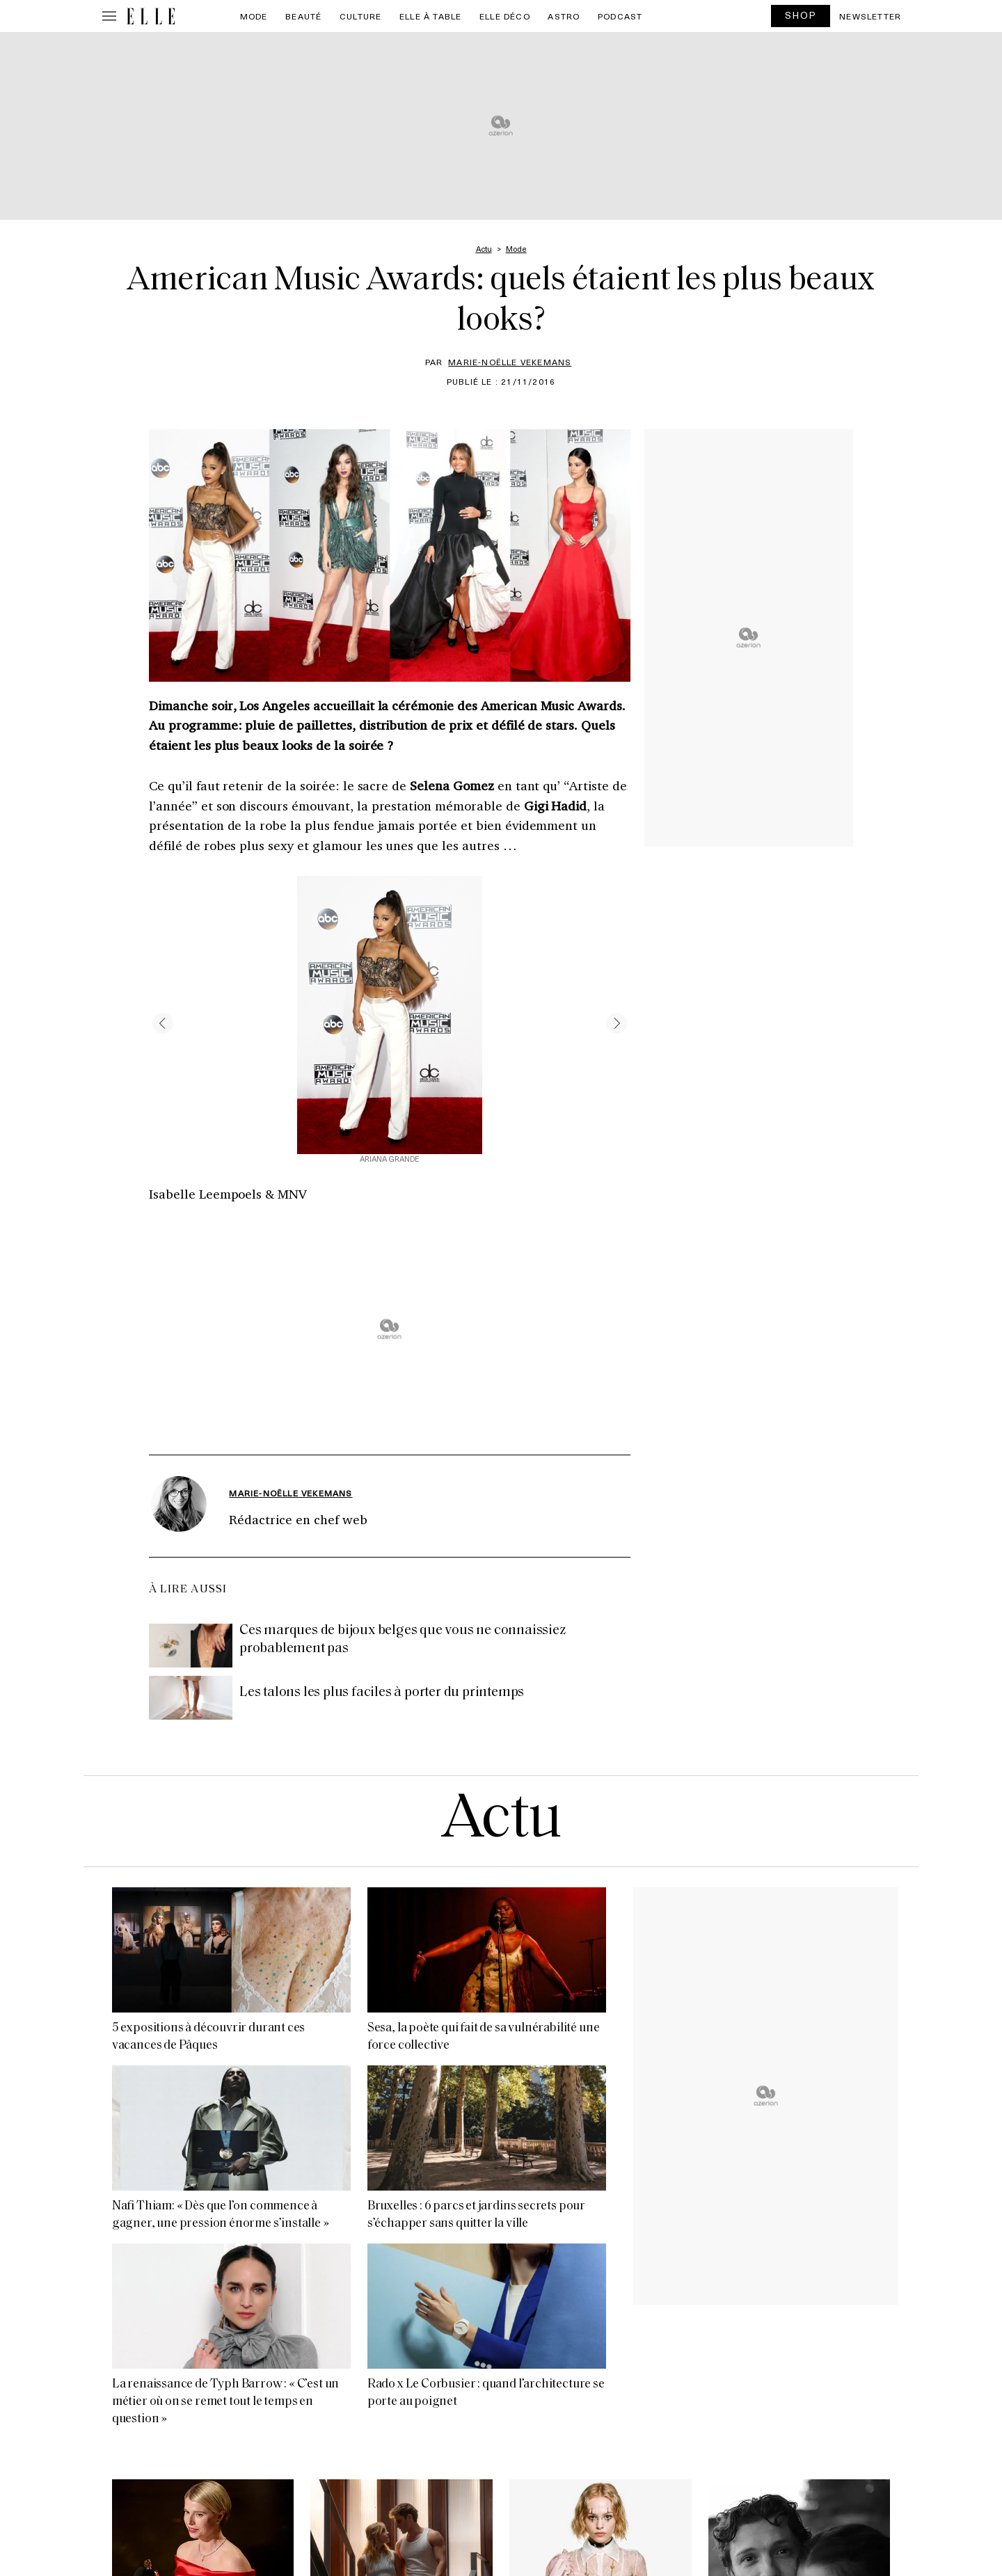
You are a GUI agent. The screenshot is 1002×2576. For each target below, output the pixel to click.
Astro (564, 16)
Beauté (303, 16)
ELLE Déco (504, 16)
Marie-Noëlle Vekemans (509, 361)
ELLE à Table (430, 16)
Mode (254, 16)
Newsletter (870, 16)
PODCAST (620, 16)
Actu (501, 1821)
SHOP (801, 15)
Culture (360, 16)
